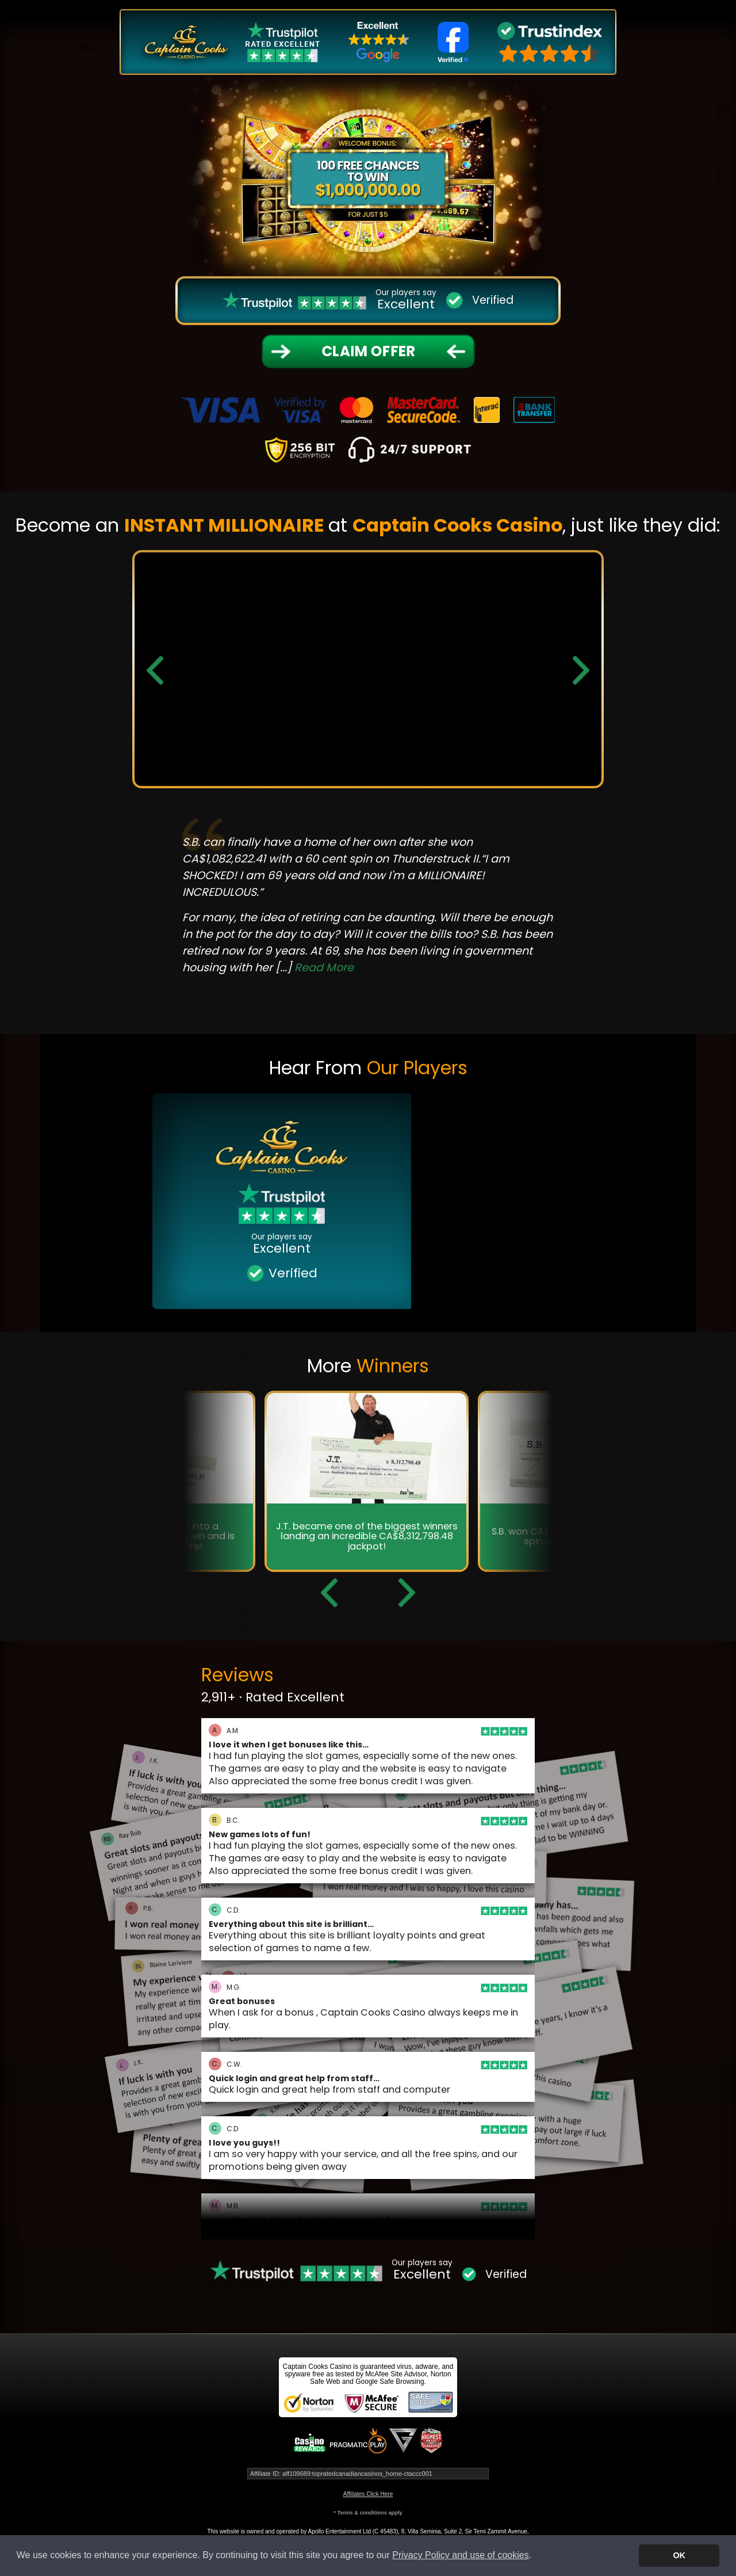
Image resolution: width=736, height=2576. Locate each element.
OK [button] (679, 2555)
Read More (324, 967)
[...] (314, 967)
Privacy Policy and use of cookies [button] (460, 2555)
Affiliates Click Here (368, 2494)
